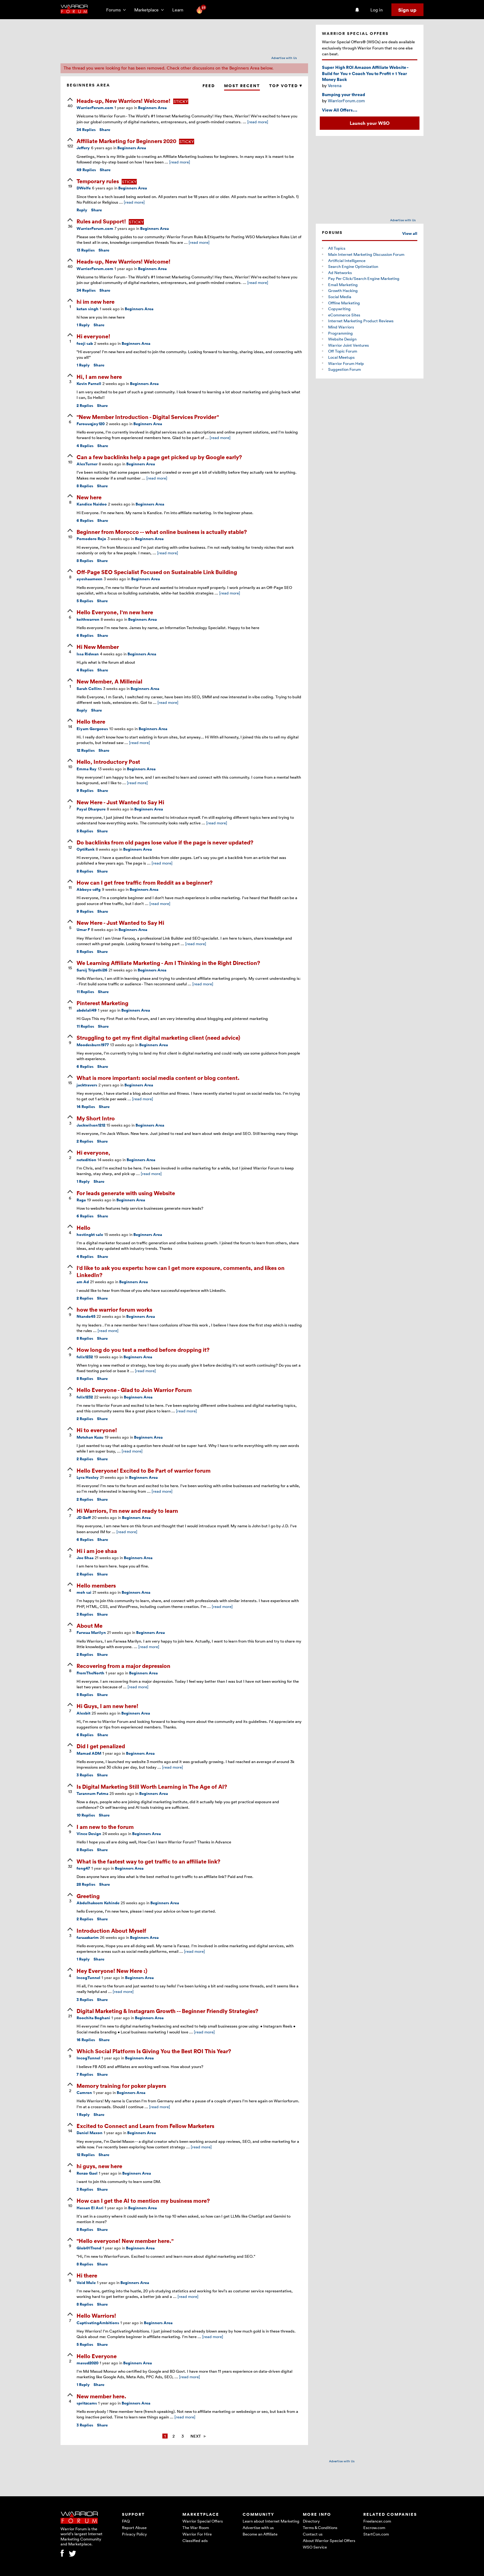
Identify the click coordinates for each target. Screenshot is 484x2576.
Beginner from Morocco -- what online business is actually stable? (162, 531)
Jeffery (83, 148)
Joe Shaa (85, 1558)
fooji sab (85, 343)
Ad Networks (340, 272)
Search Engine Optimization (353, 266)
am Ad (83, 1282)
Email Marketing (343, 284)
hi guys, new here (99, 2166)
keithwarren (88, 619)
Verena (334, 85)
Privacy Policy (134, 2534)
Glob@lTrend (89, 2248)
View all (409, 233)
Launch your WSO (370, 123)
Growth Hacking (343, 290)
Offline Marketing (344, 303)
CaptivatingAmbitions (98, 2323)
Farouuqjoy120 (91, 424)
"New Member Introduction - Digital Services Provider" (148, 417)
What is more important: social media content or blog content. (158, 1077)
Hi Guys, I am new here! (107, 1706)
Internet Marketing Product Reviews (361, 321)
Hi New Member (98, 646)
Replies (86, 130)
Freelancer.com (377, 2521)
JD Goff (84, 1518)
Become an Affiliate (260, 2534)
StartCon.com (376, 2534)
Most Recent (242, 86)
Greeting (88, 1896)
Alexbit (83, 1713)
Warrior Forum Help (346, 363)
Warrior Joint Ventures (348, 345)
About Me (89, 1625)
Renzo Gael (87, 2173)
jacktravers (87, 1085)
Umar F (83, 930)
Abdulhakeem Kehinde (98, 1903)
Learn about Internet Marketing (271, 2521)
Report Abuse (134, 2527)
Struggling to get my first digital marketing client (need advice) (158, 1037)
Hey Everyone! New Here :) (112, 1970)
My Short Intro (96, 1118)
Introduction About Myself (111, 1930)
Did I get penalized (101, 1746)
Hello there (91, 721)
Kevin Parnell (89, 384)
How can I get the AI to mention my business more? (143, 2200)
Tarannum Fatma (92, 1793)
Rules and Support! (102, 221)
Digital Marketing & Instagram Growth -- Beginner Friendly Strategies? (167, 2011)
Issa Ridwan (88, 654)
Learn (179, 10)
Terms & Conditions (320, 2527)
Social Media (339, 296)
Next (195, 2436)
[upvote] (70, 103)
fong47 (83, 1868)
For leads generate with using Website (126, 1193)
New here (89, 497)
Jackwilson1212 (91, 1125)
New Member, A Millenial (109, 681)
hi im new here (96, 301)
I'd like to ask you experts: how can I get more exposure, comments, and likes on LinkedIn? (181, 1271)
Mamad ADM (89, 1753)
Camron (84, 2093)
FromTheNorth (90, 1673)
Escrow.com (374, 2527)
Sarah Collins (89, 689)
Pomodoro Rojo (91, 539)
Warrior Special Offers (202, 2521)
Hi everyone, (93, 1152)
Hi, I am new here (99, 376)
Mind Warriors (341, 327)
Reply (82, 210)
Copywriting (339, 308)
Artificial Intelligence (346, 260)
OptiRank (85, 849)
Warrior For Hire (197, 2534)
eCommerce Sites (344, 315)
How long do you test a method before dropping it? (143, 1349)
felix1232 (85, 1357)
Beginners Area (152, 108)
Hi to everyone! (97, 1430)
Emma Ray (87, 769)
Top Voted (285, 86)
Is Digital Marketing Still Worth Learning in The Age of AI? (152, 1786)
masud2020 (87, 2363)
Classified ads (195, 2540)
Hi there (87, 2275)
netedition (86, 1160)
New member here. (101, 2396)
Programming (340, 333)
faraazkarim (88, 1937)
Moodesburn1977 (93, 1045)
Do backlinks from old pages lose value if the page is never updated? (165, 842)
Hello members (96, 1585)
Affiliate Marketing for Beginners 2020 (127, 141)
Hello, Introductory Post (108, 761)
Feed (208, 86)
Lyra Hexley (88, 1477)
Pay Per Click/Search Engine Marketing (363, 278)
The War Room (195, 2527)
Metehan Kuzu (90, 1437)
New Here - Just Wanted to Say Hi (120, 802)
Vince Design (89, 1834)
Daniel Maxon (89, 2133)
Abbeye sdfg (89, 889)
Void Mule (86, 2283)
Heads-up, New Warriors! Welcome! (124, 100)
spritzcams (87, 2403)
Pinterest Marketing (102, 1003)
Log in (376, 10)
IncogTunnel (88, 1978)
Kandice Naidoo (92, 504)
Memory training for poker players (121, 2085)
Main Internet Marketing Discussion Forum (366, 254)
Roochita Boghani (93, 2018)
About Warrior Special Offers (329, 2540)
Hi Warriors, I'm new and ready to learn (127, 1510)
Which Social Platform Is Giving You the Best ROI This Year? (154, 2051)
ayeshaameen (89, 579)
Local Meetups (341, 357)
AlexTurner (87, 464)
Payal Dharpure (91, 809)
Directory (311, 2521)
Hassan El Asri (90, 2208)
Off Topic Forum (342, 351)
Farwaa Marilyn (91, 1632)
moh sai (84, 1592)
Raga (81, 1200)
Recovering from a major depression (123, 1665)
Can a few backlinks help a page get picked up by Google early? (159, 457)
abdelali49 (87, 1010)
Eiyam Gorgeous (92, 729)
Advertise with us (258, 2527)
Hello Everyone (97, 2356)
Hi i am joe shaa (97, 1550)
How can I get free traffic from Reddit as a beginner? (145, 882)
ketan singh (87, 309)
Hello (83, 1227)
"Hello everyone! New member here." (125, 2240)
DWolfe (84, 188)
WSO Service (315, 2547)
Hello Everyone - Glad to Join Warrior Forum (134, 1390)
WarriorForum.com (95, 108)
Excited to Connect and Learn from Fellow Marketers (145, 2126)
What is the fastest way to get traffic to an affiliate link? (148, 1861)
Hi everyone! (93, 336)
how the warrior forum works (114, 1309)
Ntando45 (86, 1316)
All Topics (336, 248)
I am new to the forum (105, 1826)
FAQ (126, 2521)
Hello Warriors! (96, 2315)
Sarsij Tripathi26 (92, 970)
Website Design (342, 339)
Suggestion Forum (344, 369)
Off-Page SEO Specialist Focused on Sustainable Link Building (157, 572)
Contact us (313, 2534)
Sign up (407, 9)
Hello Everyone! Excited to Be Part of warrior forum (144, 1470)
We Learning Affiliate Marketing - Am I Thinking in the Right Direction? (168, 963)
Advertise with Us (284, 58)
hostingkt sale (90, 1234)
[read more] (257, 122)
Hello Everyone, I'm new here (115, 612)
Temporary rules (98, 181)
